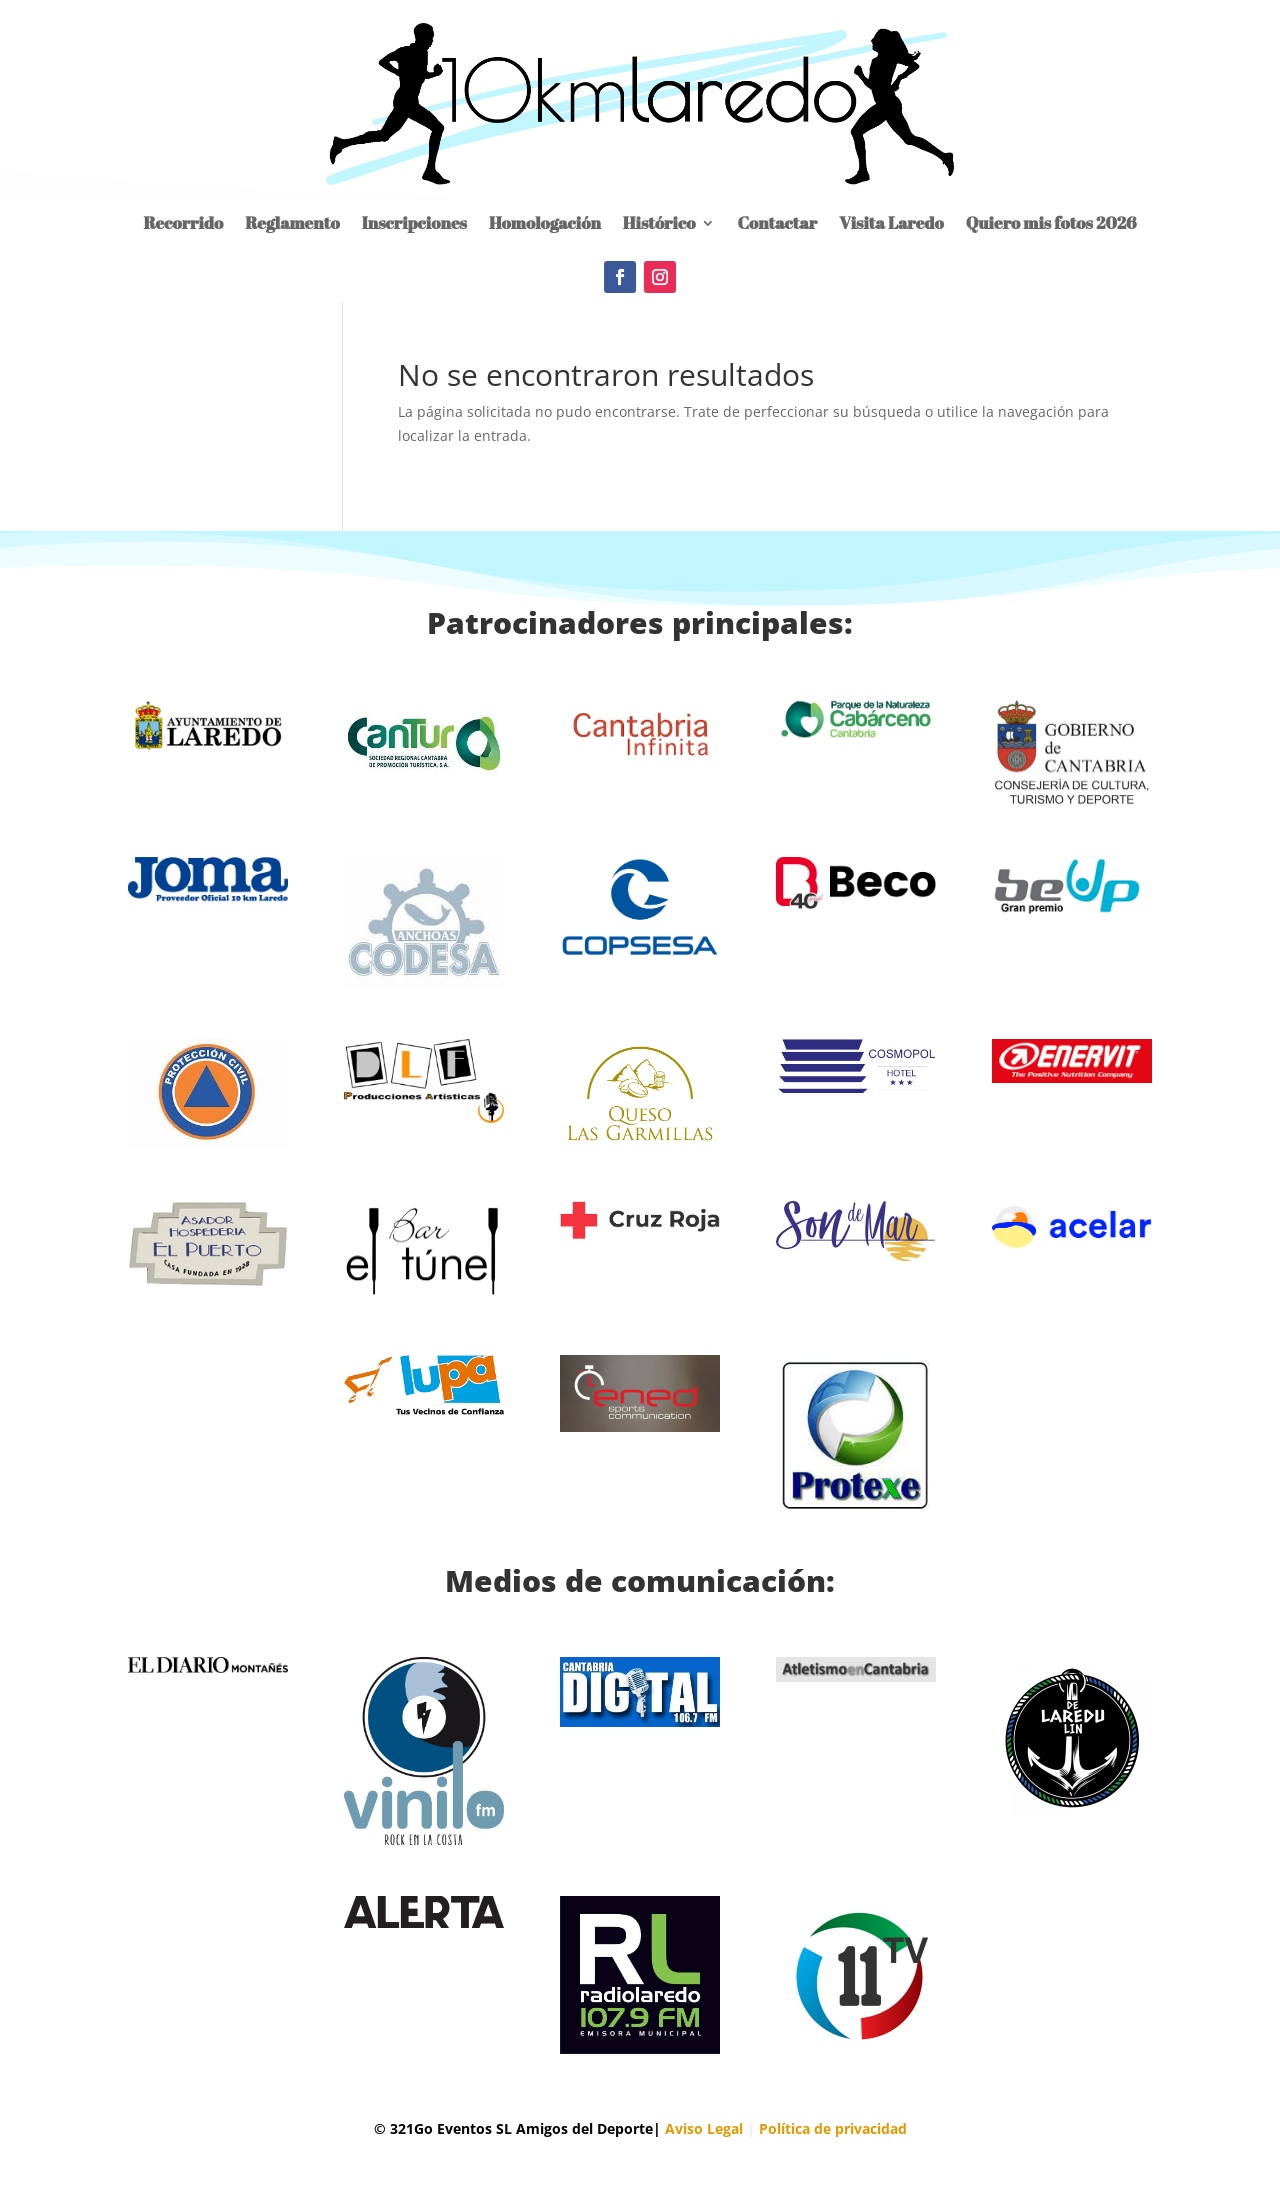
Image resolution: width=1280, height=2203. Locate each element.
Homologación (545, 222)
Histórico (659, 222)
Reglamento (292, 222)
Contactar (777, 222)
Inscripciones (414, 222)
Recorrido (183, 222)
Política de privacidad (833, 2128)
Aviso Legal (704, 2128)
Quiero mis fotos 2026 (1051, 222)
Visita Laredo (891, 222)
